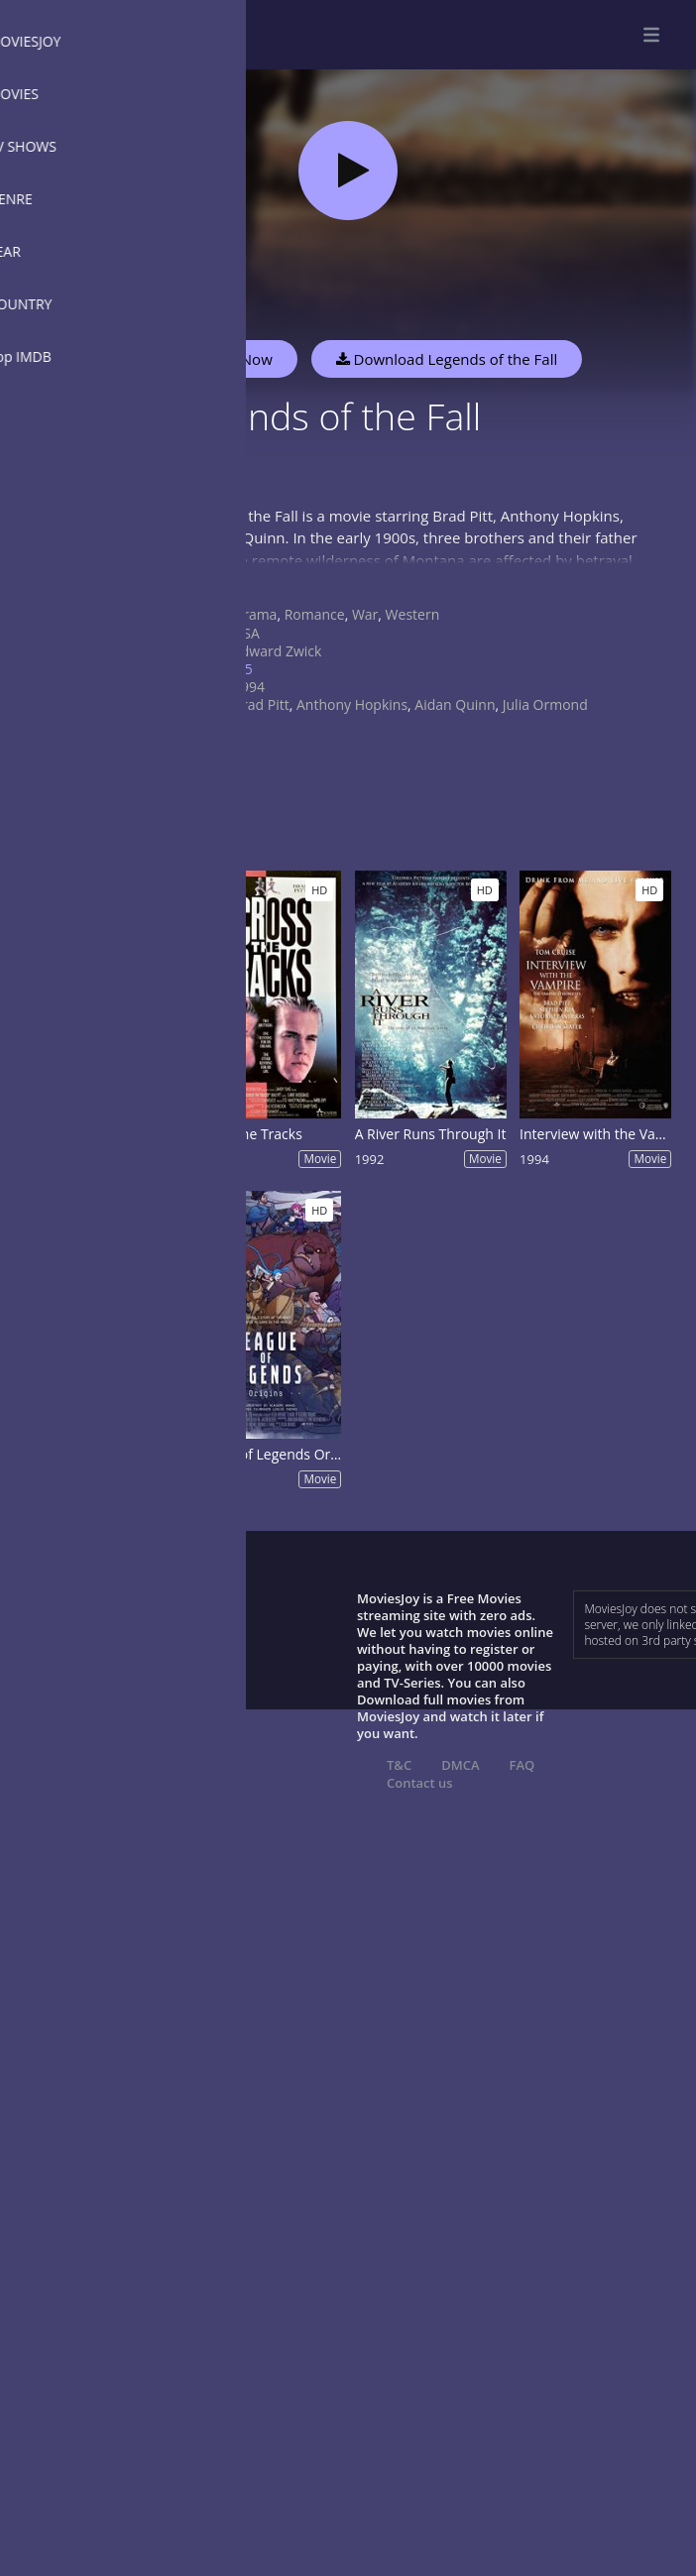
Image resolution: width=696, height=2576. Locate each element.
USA (246, 633)
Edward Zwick (277, 651)
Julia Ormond (545, 704)
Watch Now (233, 359)
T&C (399, 1765)
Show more (203, 579)
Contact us (420, 1783)
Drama (255, 614)
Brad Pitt (261, 704)
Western (413, 614)
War (365, 614)
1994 (249, 686)
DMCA (460, 1765)
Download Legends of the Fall (447, 359)
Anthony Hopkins (351, 704)
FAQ (522, 1765)
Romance (315, 614)
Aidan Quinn (454, 704)
